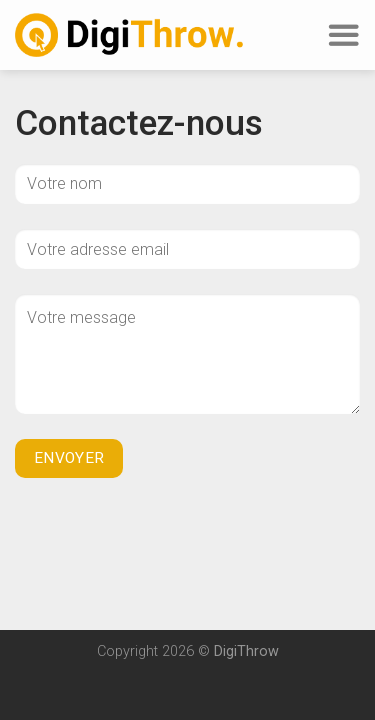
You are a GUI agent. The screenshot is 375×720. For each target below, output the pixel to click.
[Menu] (343, 35)
